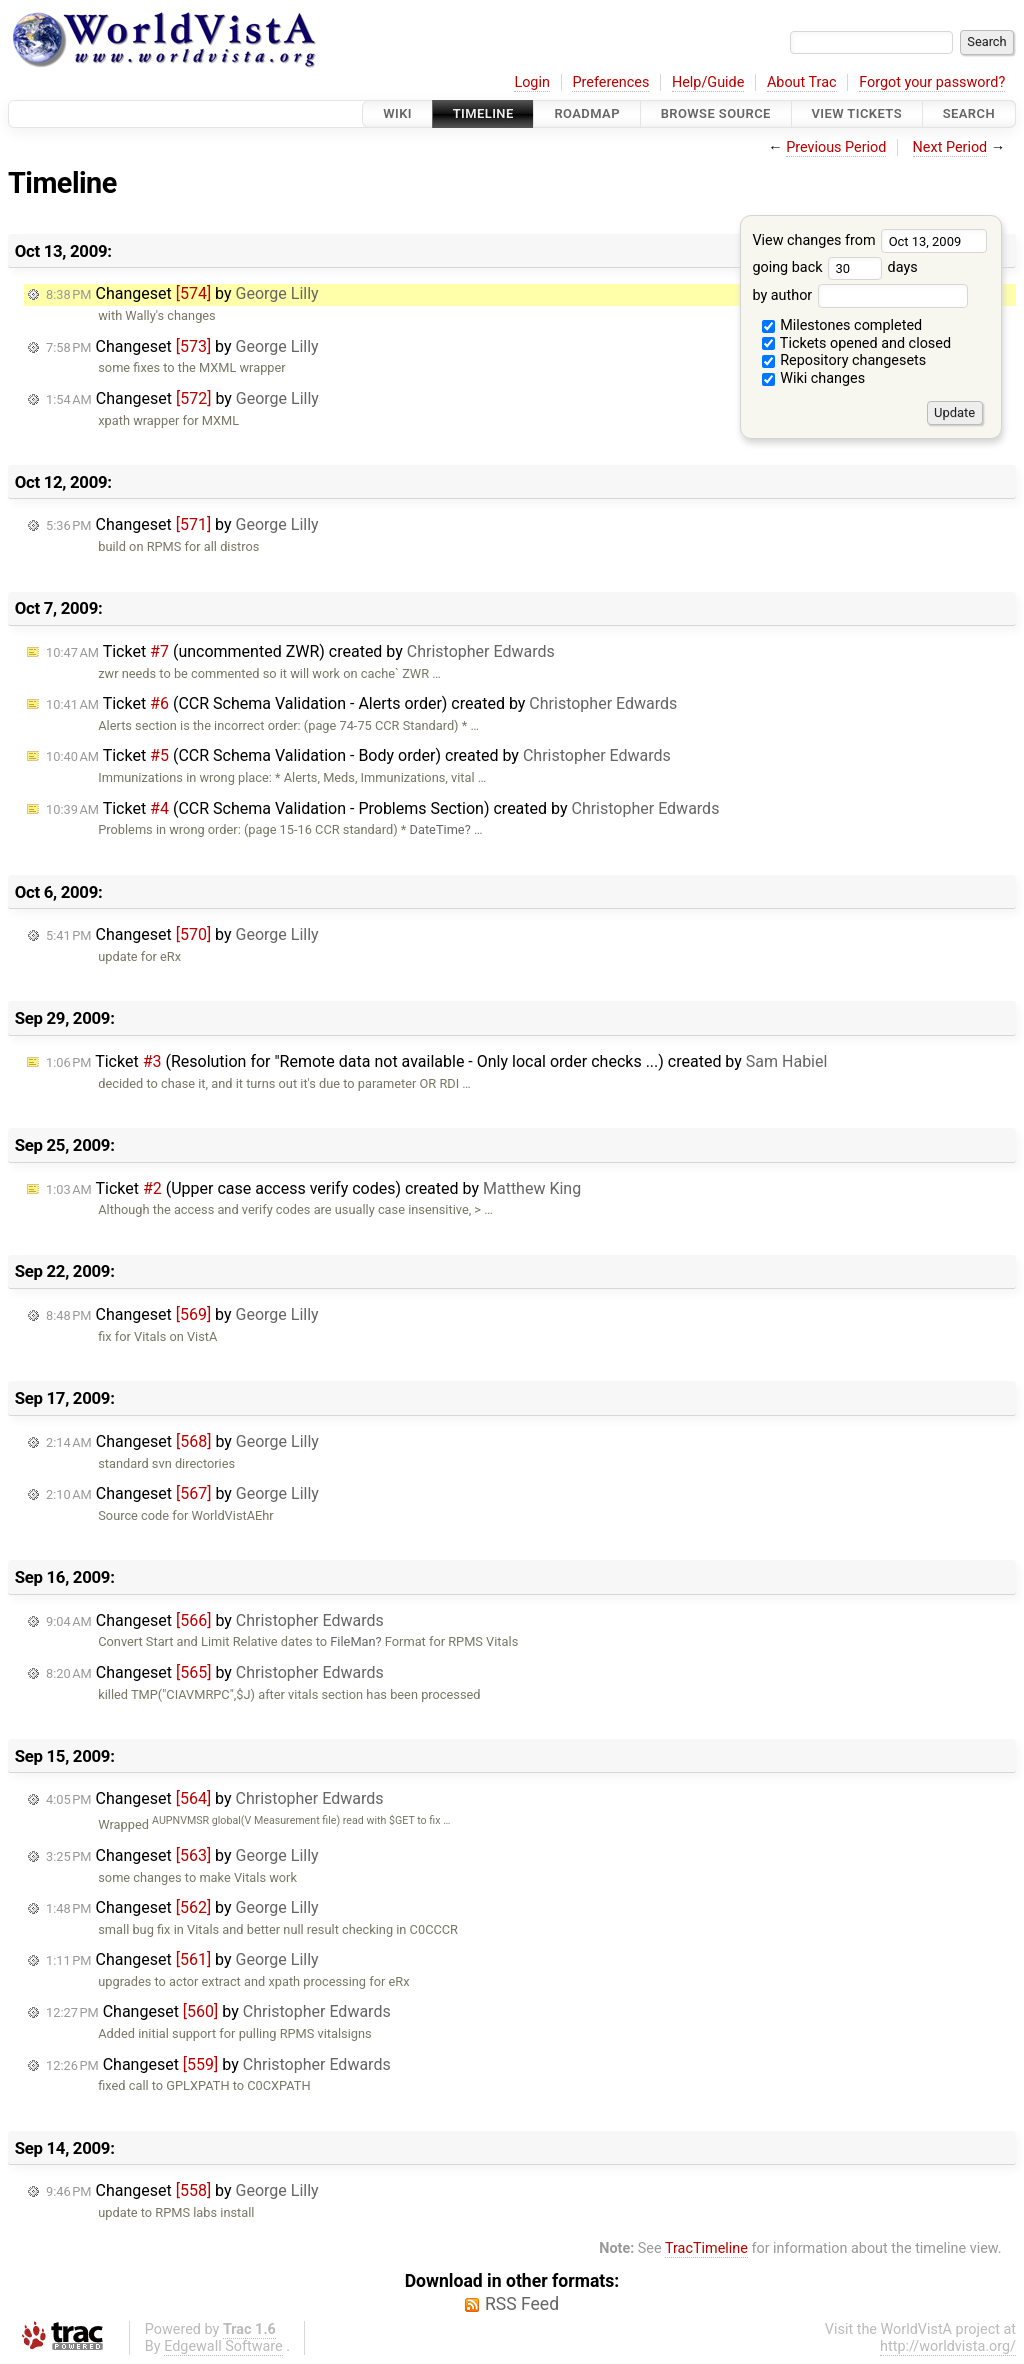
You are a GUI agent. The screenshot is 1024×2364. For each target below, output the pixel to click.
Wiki (397, 113)
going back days (834, 267)
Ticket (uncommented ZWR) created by (300, 651)
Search (969, 113)
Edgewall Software (223, 2346)
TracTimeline (706, 2248)
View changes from (869, 240)
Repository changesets (844, 360)
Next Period (950, 147)
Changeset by (182, 293)
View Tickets (857, 113)
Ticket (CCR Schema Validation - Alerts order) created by (361, 703)
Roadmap (587, 113)
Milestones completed (842, 325)
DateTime (437, 829)
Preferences (610, 82)
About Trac (802, 82)
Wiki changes (814, 378)
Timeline (483, 113)
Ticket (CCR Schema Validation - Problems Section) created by (382, 808)
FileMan (352, 1641)
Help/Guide (708, 82)
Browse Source (716, 113)
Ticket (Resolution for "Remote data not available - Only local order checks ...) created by (436, 1061)
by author (859, 295)
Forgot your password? (932, 82)
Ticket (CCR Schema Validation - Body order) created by (358, 755)
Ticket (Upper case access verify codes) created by (313, 1188)
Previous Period (836, 147)
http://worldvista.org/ (948, 2346)
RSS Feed (522, 2304)
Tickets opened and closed (856, 343)
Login (532, 82)
